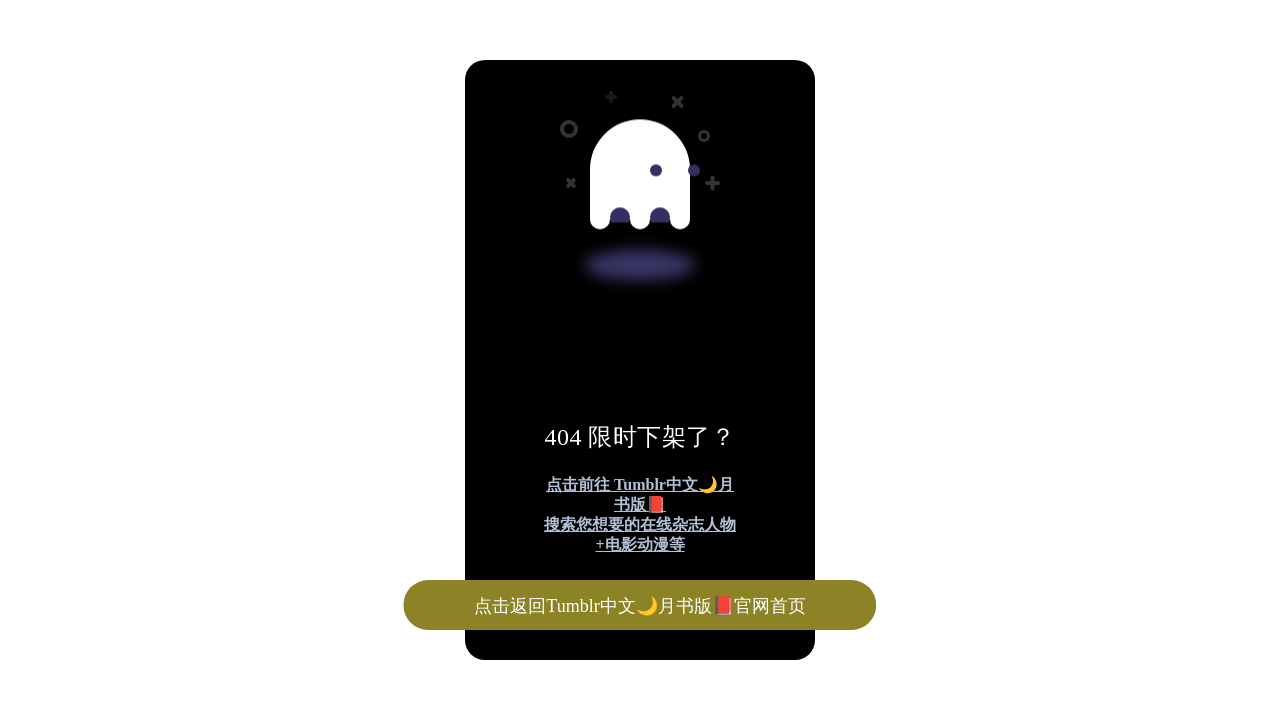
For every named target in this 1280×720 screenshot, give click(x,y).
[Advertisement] (608, 148)
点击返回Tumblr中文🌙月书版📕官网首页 (639, 606)
